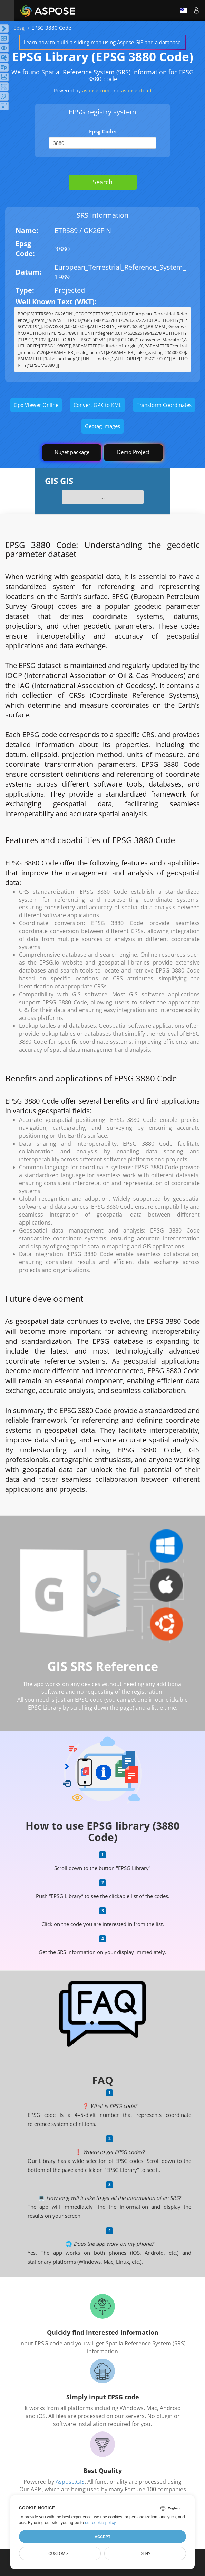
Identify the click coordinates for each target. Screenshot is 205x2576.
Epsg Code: (102, 131)
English (183, 10)
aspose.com (95, 90)
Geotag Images (102, 425)
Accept (102, 2537)
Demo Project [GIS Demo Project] (133, 451)
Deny (145, 2553)
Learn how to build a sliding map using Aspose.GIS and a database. (102, 42)
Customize (59, 2553)
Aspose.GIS (70, 2481)
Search (103, 182)
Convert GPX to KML (97, 404)
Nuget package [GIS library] (72, 451)
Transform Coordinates (164, 404)
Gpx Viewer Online (36, 404)
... (102, 496)
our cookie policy (100, 2522)
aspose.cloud (136, 90)
